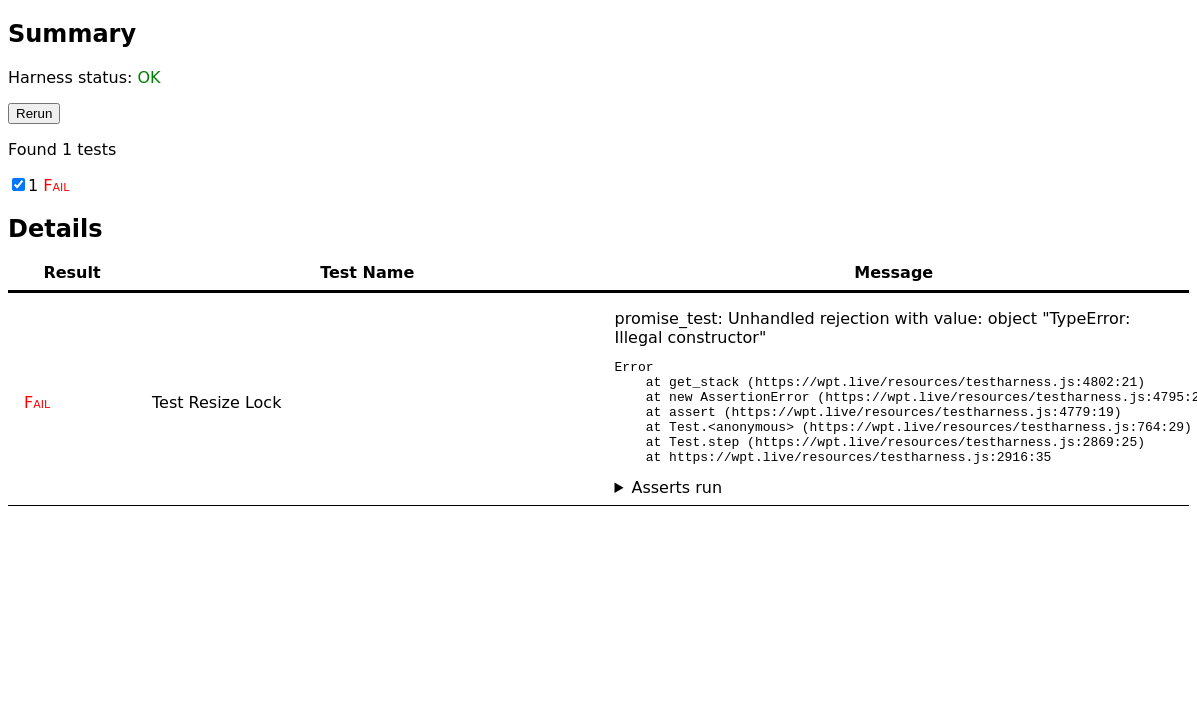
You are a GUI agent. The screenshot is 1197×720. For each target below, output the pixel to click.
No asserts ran (894, 508)
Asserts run (676, 508)
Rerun (34, 113)
